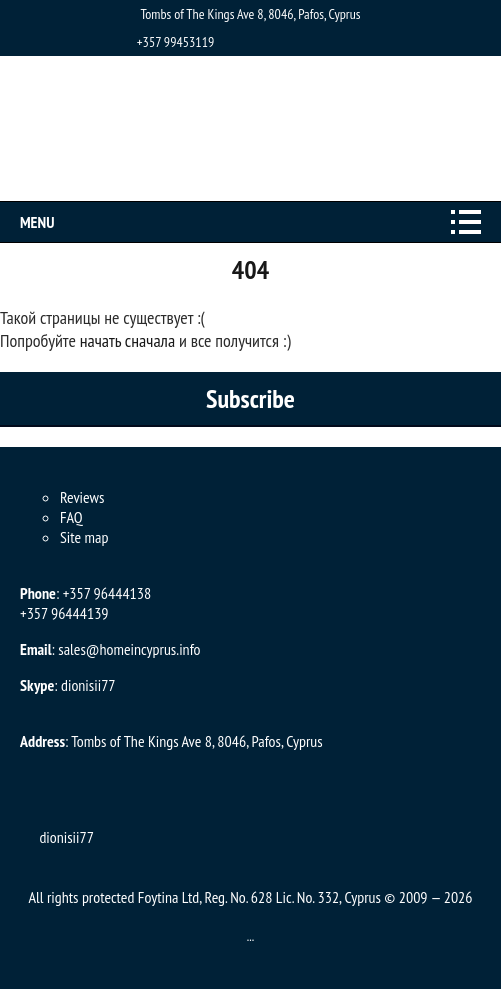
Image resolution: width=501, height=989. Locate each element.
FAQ (71, 517)
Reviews (82, 497)
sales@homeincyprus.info (129, 649)
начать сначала (128, 340)
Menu (37, 222)
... (251, 936)
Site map (84, 537)
